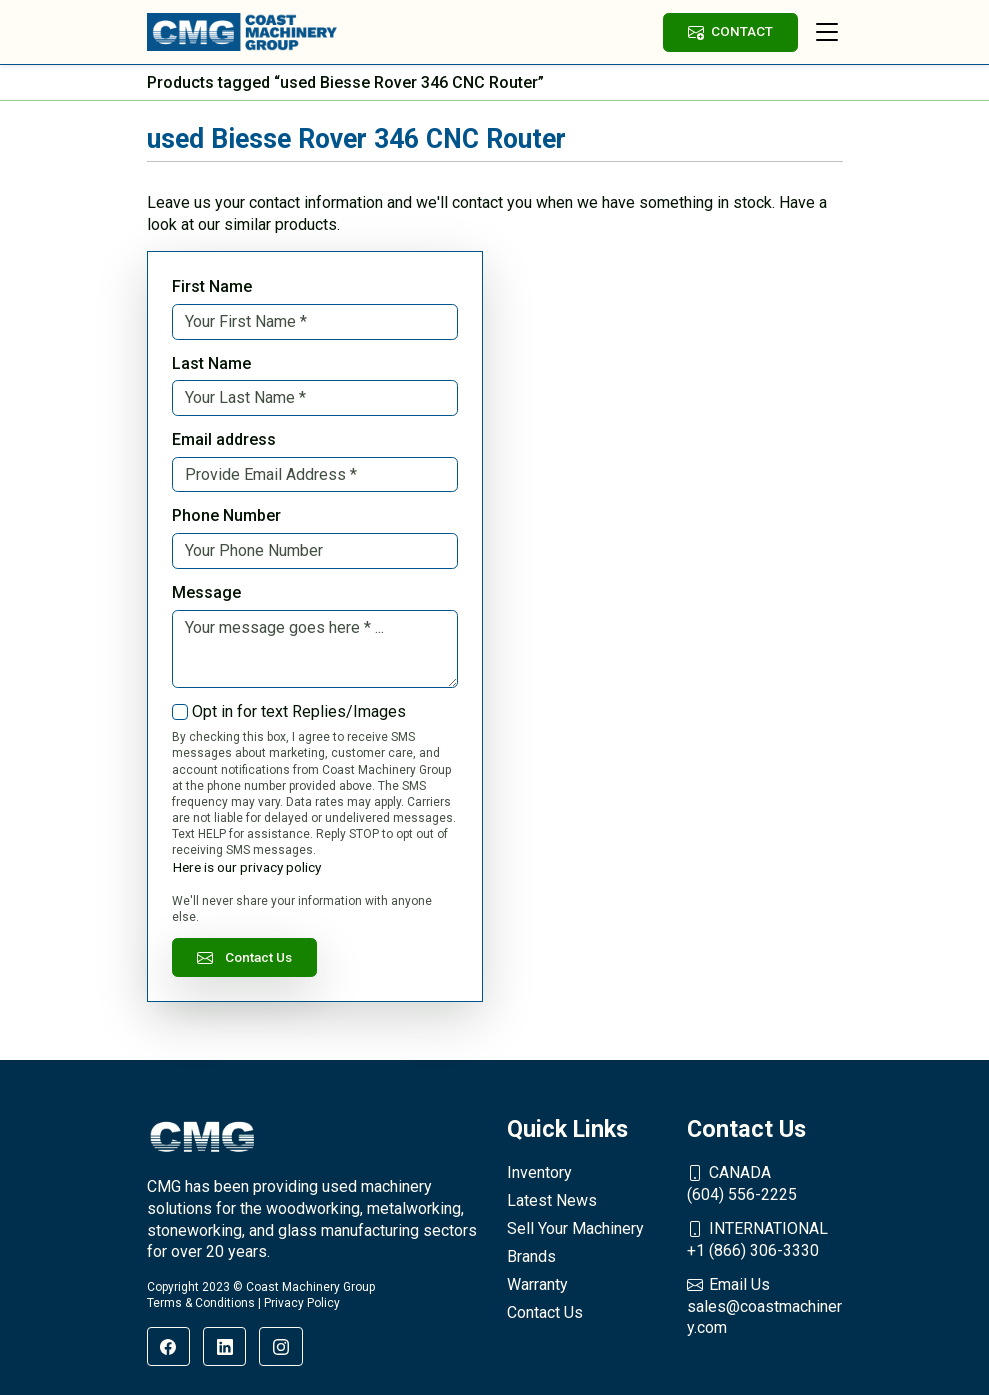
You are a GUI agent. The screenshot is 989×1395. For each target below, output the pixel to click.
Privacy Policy (302, 1303)
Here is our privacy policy (247, 867)
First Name (212, 286)
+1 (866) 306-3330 (765, 1239)
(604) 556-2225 (765, 1183)
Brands (531, 1256)
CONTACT (730, 31)
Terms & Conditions (201, 1303)
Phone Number (226, 515)
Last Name (211, 363)
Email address (224, 439)
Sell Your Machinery (575, 1228)
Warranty (537, 1284)
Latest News (552, 1200)
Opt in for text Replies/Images (299, 711)
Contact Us (245, 957)
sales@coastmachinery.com (765, 1305)
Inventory (539, 1172)
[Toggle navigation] (827, 32)
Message (206, 592)
